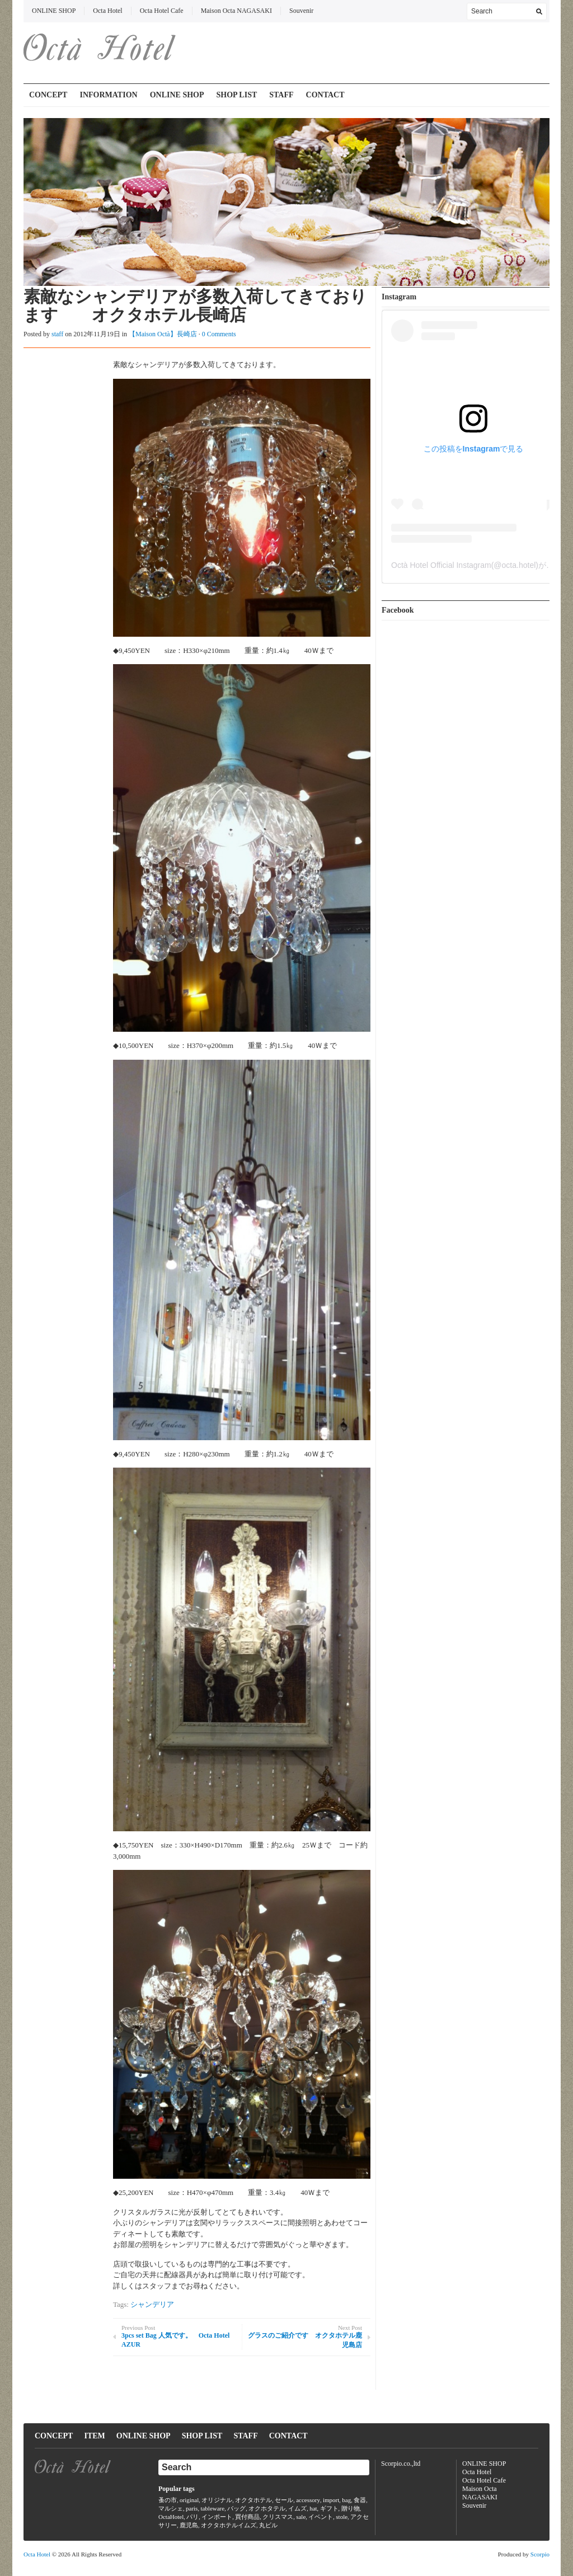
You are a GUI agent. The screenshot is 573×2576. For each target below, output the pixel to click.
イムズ (297, 2508)
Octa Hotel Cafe (162, 11)
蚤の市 (167, 2500)
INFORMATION (108, 95)
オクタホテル (253, 2500)
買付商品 (247, 2516)
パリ (192, 2516)
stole (341, 2516)
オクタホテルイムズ (228, 2525)
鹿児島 (189, 2525)
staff (57, 334)
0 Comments (219, 334)
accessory (308, 2500)
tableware (212, 2508)
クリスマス (277, 2516)
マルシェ (170, 2508)
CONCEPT (48, 95)
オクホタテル (266, 2508)
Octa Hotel (107, 11)
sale (301, 2516)
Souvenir (301, 11)
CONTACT (325, 95)
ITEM (94, 2436)
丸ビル (268, 2525)
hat (313, 2508)
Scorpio (539, 2554)
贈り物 (350, 2508)
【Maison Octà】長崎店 (163, 334)
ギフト (329, 2508)
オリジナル (216, 2500)
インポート (216, 2516)
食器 (360, 2500)
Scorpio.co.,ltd (400, 2463)
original (189, 2500)
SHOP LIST (237, 95)
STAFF (281, 95)
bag (346, 2500)
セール (284, 2500)
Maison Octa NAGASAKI (236, 11)
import (331, 2500)
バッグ (236, 2508)
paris (192, 2508)
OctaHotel (171, 2516)
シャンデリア (152, 2304)
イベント (320, 2516)
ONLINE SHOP (54, 11)
